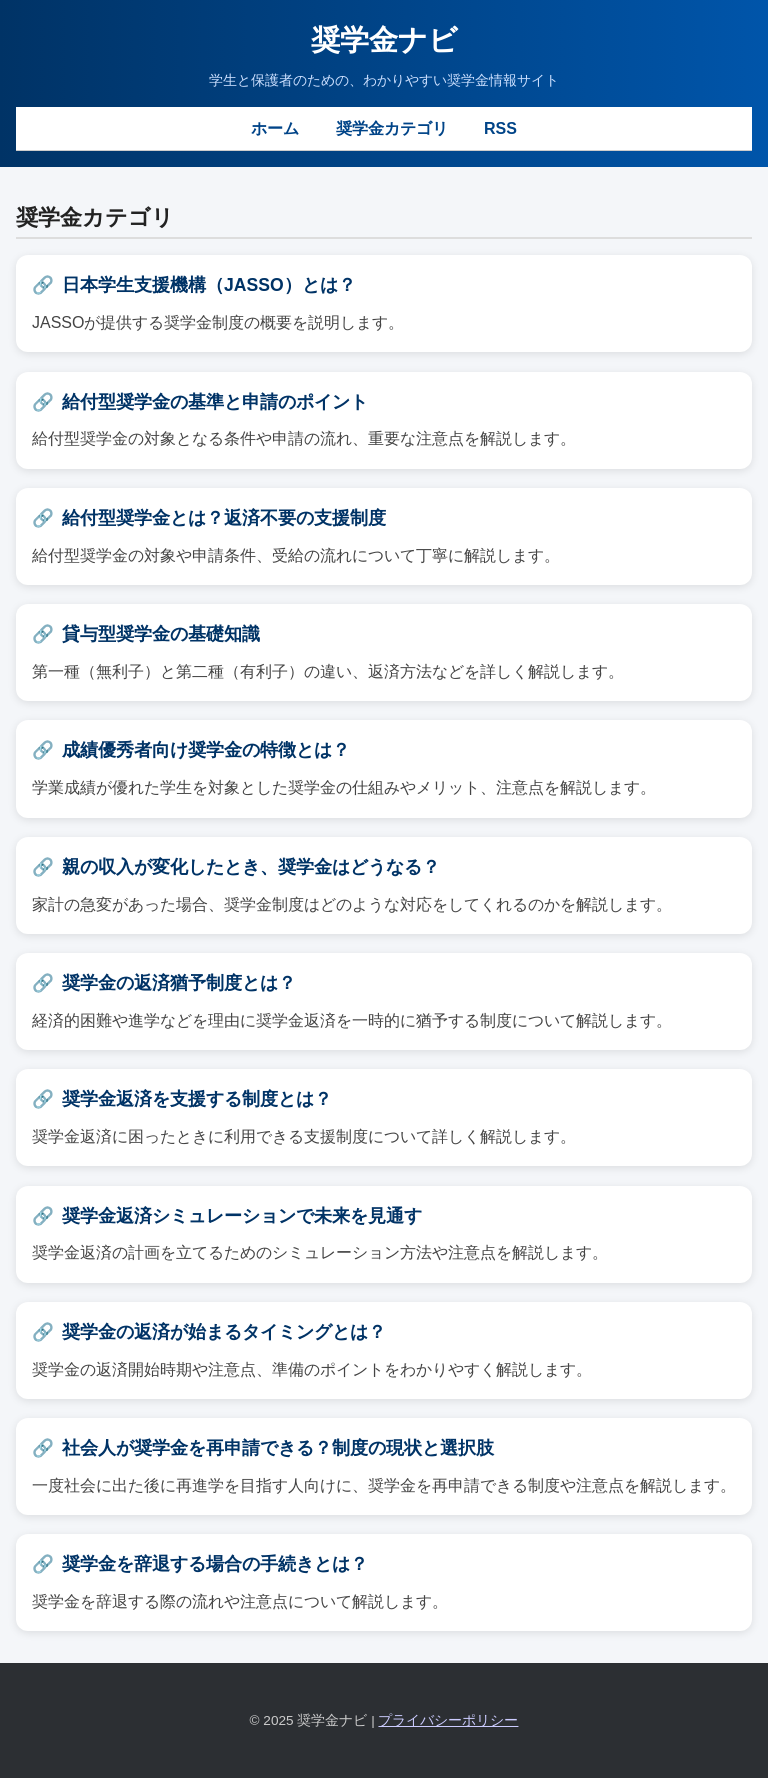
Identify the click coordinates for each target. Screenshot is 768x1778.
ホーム (275, 128)
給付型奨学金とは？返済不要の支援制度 (224, 518)
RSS (500, 128)
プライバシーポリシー (448, 1720)
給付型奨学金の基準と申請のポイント (215, 402)
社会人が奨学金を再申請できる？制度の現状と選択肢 (278, 1448)
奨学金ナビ (384, 40)
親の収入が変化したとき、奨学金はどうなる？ (251, 867)
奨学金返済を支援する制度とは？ (197, 1099)
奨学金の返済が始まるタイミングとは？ (224, 1332)
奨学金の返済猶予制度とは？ (179, 983)
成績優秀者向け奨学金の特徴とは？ (206, 750)
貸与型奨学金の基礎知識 (161, 634)
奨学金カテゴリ (392, 128)
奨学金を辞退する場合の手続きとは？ (215, 1564)
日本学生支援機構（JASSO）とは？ (209, 285)
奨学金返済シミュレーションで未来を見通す (242, 1216)
